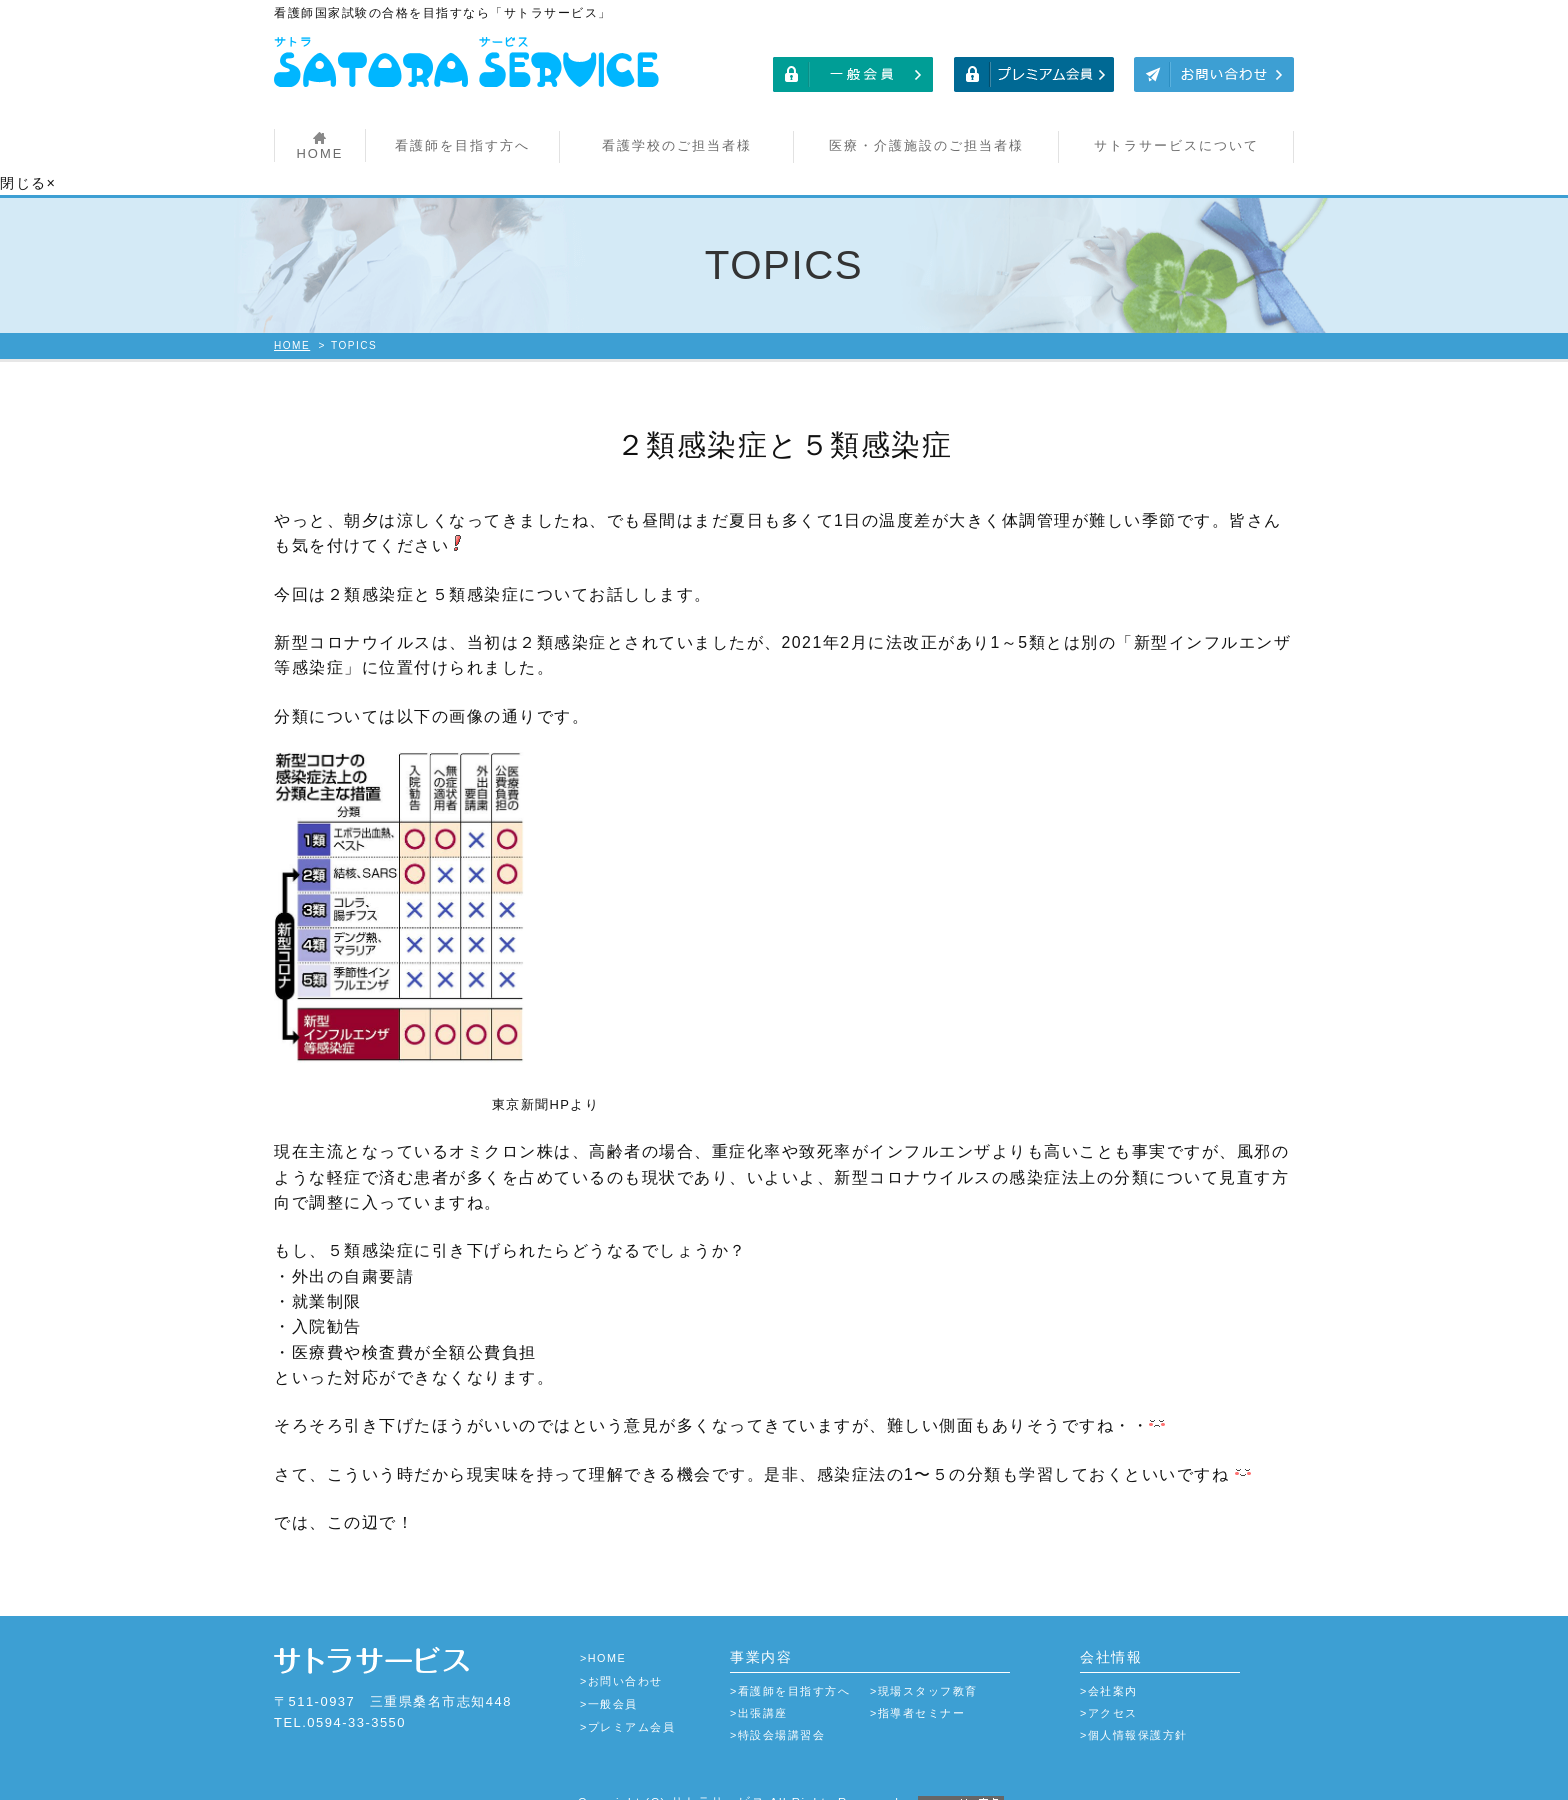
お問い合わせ (625, 1658)
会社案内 (1113, 1668)
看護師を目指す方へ (462, 145)
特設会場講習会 (782, 1712)
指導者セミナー (922, 1690)
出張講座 (763, 1690)
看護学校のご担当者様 (677, 145)
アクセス (1113, 1690)
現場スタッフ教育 (928, 1668)
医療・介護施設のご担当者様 (926, 145)
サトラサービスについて (1176, 145)
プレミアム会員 (632, 1704)
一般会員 (613, 1681)
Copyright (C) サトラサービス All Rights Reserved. (784, 1778)
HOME (319, 153)
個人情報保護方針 (1138, 1712)
